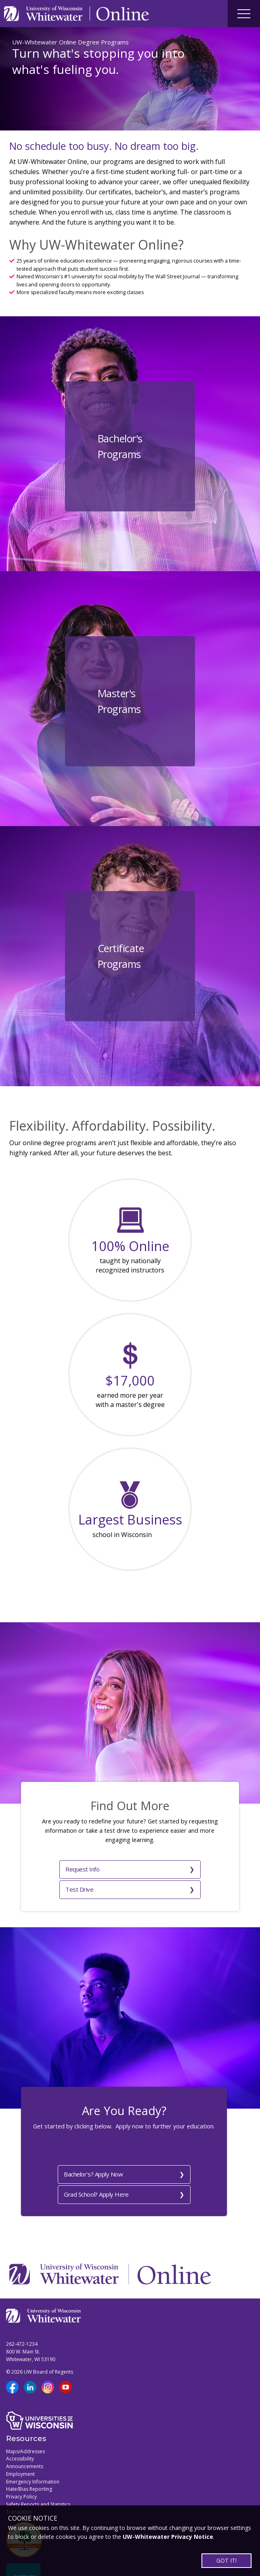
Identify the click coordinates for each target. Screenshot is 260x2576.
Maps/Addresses (25, 2407)
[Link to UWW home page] (44, 13)
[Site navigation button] (244, 13)
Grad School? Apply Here (163, 2150)
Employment (20, 2430)
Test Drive (151, 1867)
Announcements (24, 2422)
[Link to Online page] (122, 13)
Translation (19, 2467)
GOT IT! (226, 2560)
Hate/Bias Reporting (29, 2444)
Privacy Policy (21, 2452)
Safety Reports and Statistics (38, 2460)
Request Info (57, 1867)
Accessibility (20, 2414)
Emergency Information (32, 2437)
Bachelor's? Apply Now (70, 2150)
